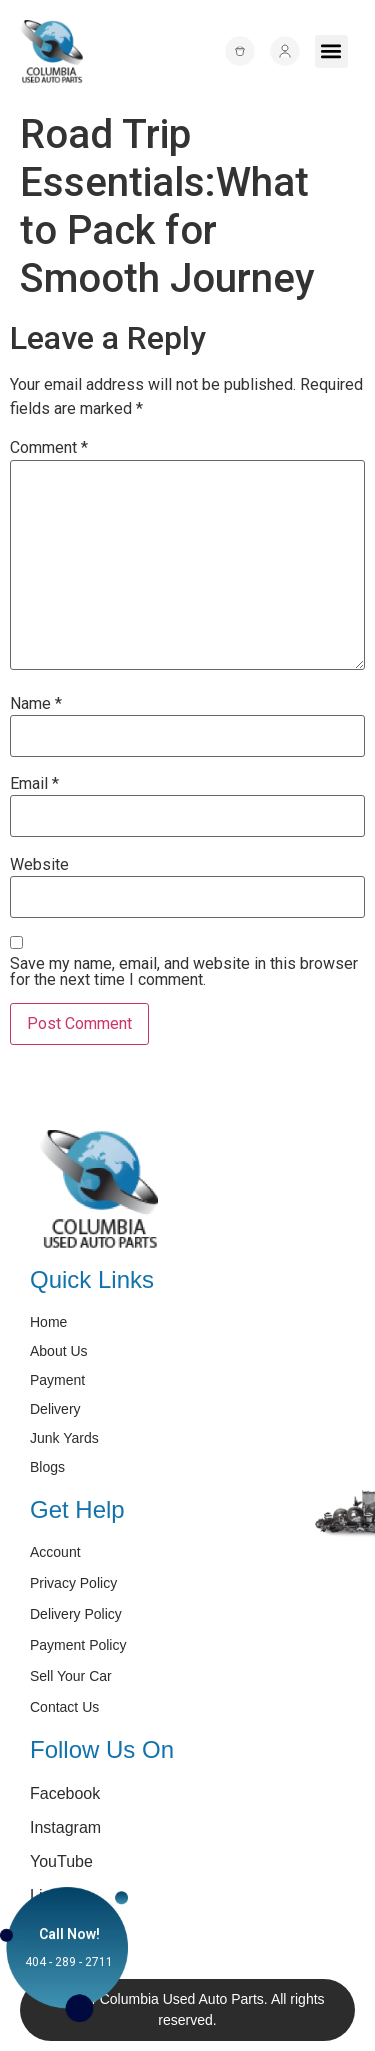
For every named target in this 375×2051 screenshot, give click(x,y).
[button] (331, 51)
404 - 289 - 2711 (69, 1962)
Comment (49, 448)
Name (36, 704)
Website (39, 865)
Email (34, 784)
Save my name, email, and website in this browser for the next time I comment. (184, 972)
